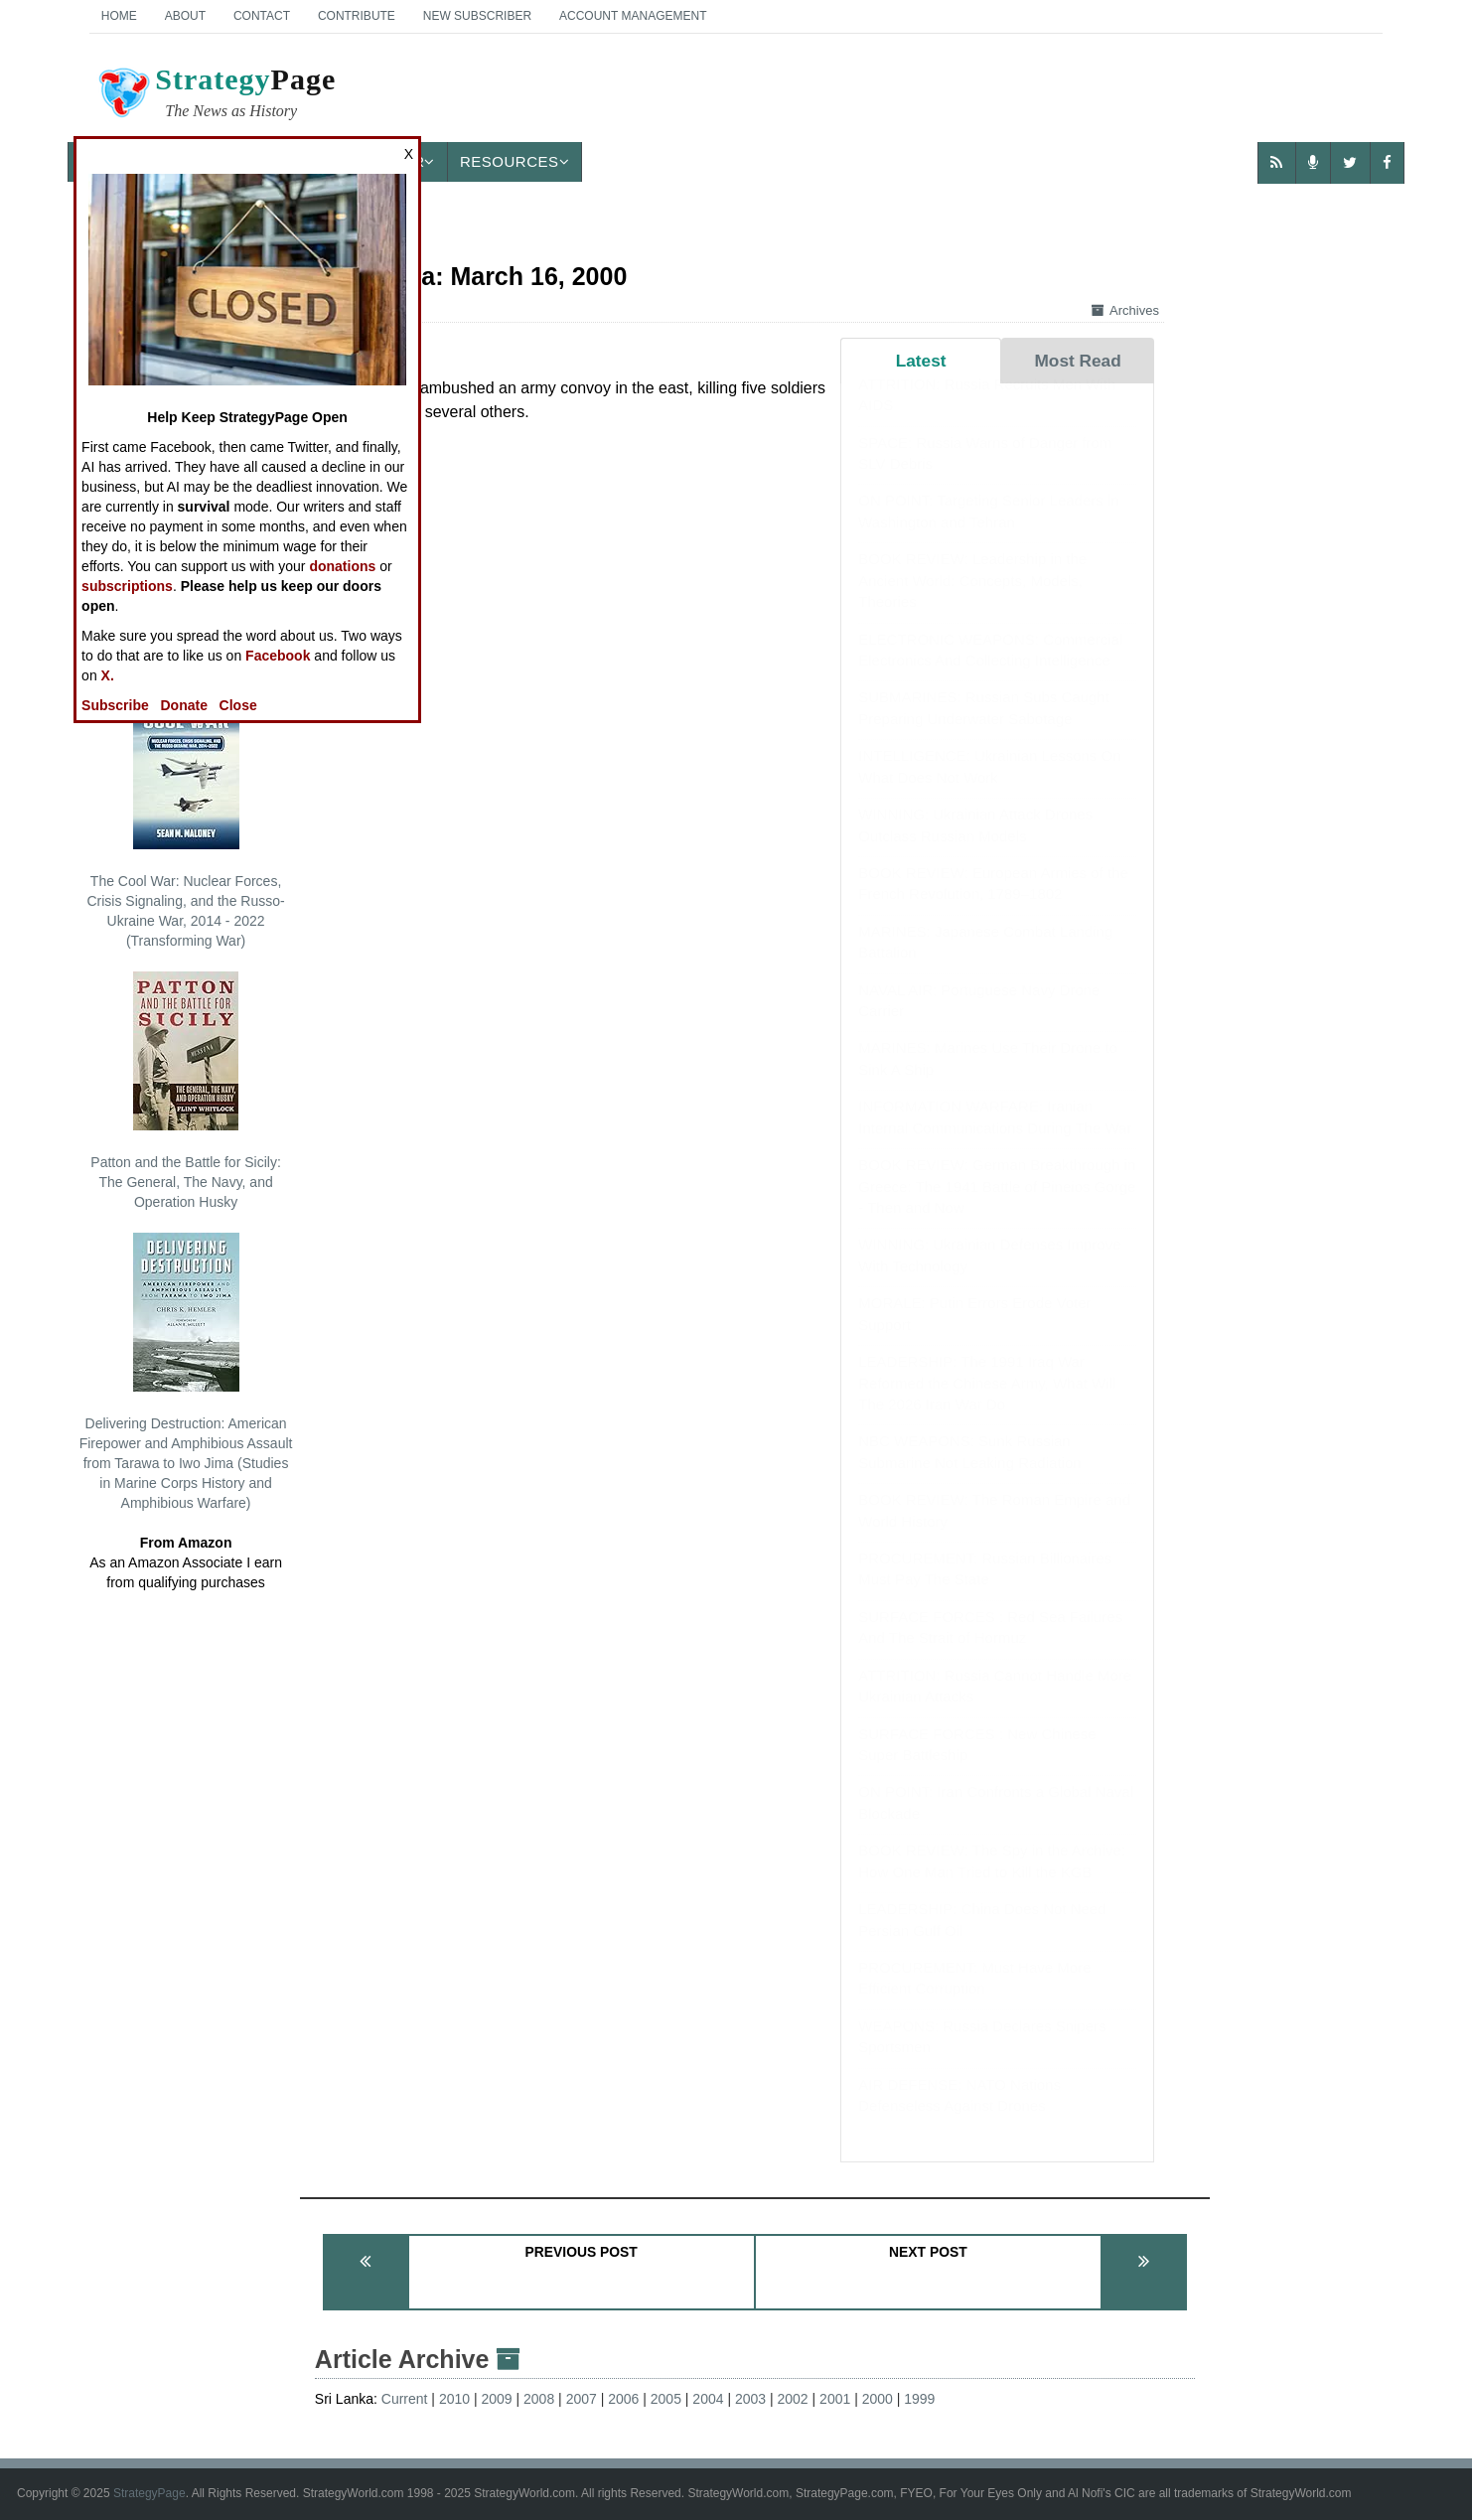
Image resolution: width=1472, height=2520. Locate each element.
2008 (538, 2399)
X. (107, 675)
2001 (834, 2399)
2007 (581, 2399)
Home (119, 16)
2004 (707, 2399)
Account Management (632, 16)
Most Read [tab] (1077, 361)
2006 (623, 2399)
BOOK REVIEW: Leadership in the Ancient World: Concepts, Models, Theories (972, 600)
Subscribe (115, 705)
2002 (793, 2399)
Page (215, 95)
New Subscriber (477, 16)
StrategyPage (149, 2493)
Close (238, 705)
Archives (1125, 310)
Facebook (277, 656)
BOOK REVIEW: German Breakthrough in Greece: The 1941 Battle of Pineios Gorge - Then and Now (996, 1206)
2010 (454, 2399)
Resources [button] (514, 161)
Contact (261, 16)
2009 (496, 2399)
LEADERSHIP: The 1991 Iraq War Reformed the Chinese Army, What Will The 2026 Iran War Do (986, 1402)
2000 (877, 2399)
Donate (183, 705)
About (185, 16)
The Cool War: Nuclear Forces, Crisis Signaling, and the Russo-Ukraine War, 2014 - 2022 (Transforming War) (185, 819)
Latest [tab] (921, 361)
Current (404, 2399)
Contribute (356, 16)
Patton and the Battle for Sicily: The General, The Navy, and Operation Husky (185, 1090)
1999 (919, 2399)
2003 (750, 2399)
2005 (666, 2399)
